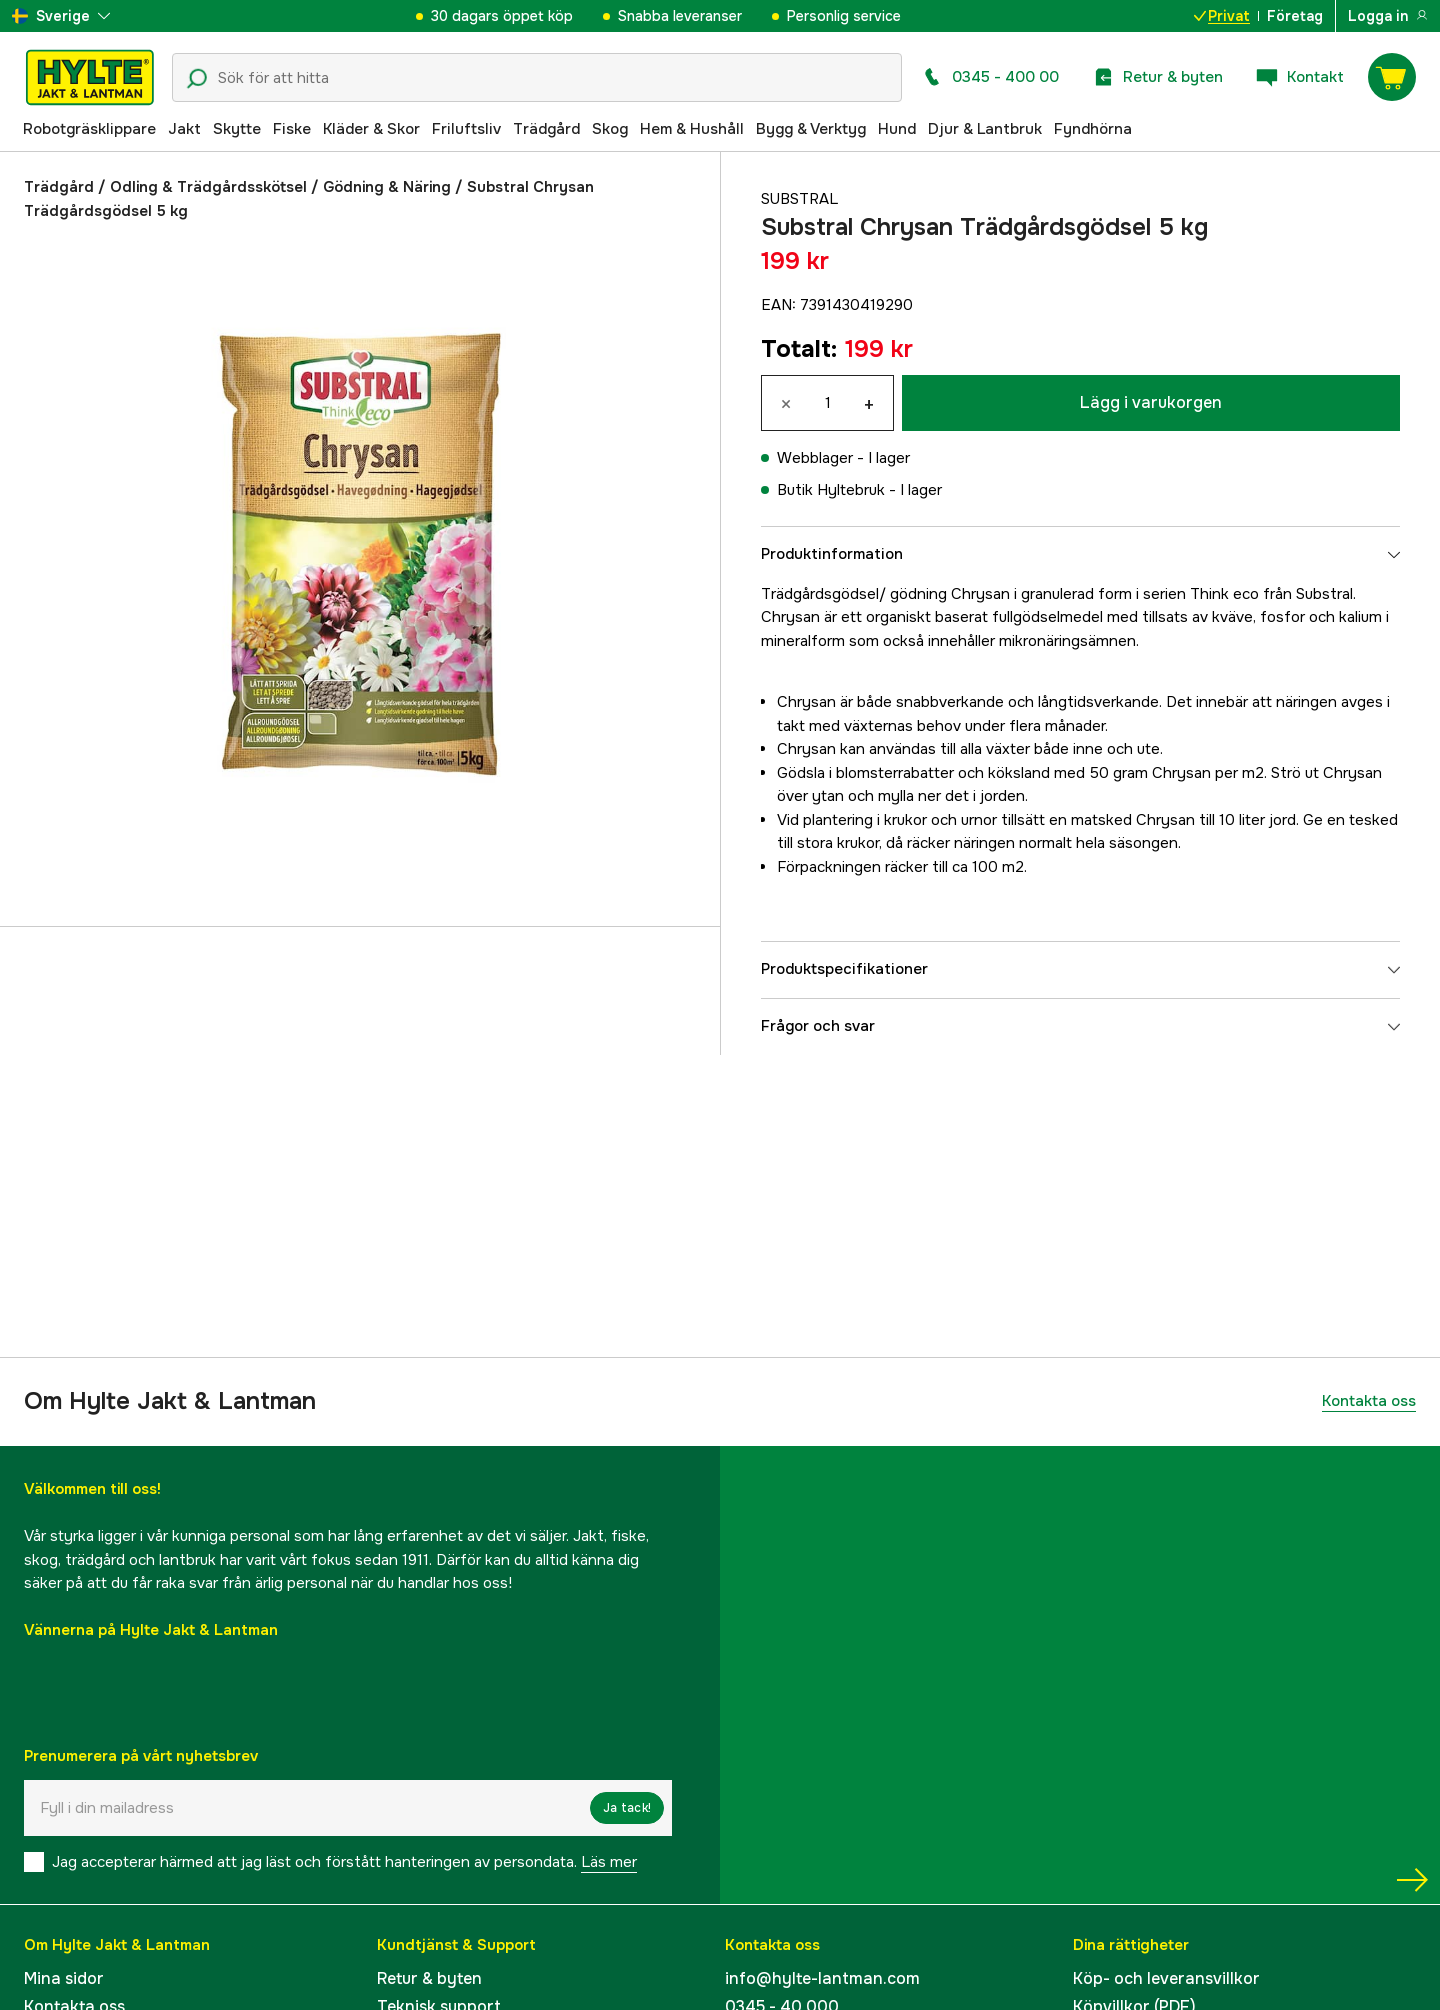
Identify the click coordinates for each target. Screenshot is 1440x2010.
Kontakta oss (1369, 1401)
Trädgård (546, 129)
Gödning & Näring (387, 187)
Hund (897, 129)
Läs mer (609, 1862)
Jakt (184, 129)
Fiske (292, 129)
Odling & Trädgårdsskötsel (208, 187)
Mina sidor (64, 1978)
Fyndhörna (1093, 129)
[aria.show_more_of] (61, 16)
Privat (1222, 16)
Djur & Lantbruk (985, 129)
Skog (610, 129)
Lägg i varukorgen (1151, 402)
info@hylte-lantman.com (822, 1978)
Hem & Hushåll (692, 129)
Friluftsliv (466, 129)
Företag (1295, 16)
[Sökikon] (197, 79)
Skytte (237, 129)
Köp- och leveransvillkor (1166, 1978)
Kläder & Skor (371, 129)
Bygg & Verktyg (811, 129)
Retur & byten (429, 1978)
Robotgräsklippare (89, 129)
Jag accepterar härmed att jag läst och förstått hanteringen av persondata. (344, 1862)
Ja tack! (627, 1808)
